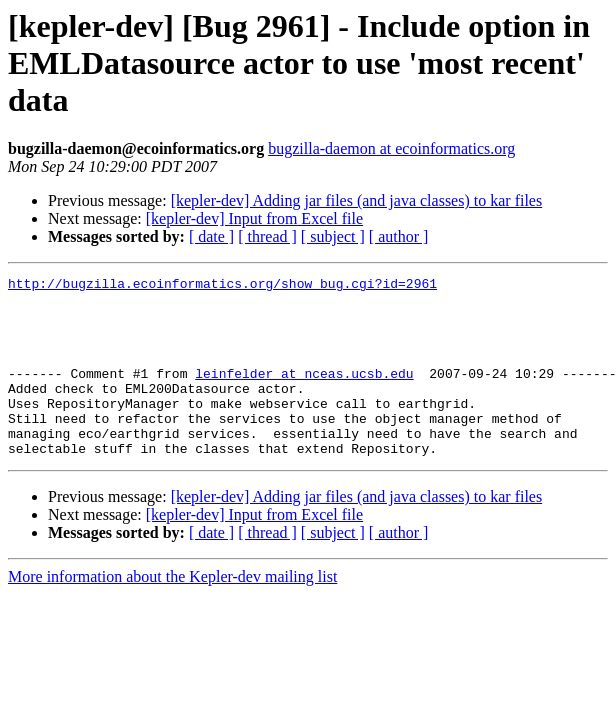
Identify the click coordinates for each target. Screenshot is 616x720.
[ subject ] (333, 236)
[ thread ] (267, 236)
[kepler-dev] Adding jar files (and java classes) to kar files (357, 200)
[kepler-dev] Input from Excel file (254, 218)
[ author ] (399, 236)
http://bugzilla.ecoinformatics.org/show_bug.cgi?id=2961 (222, 286)
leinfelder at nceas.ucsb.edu (304, 394)
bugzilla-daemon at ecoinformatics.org (391, 148)
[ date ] (211, 236)
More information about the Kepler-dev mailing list (172, 612)
